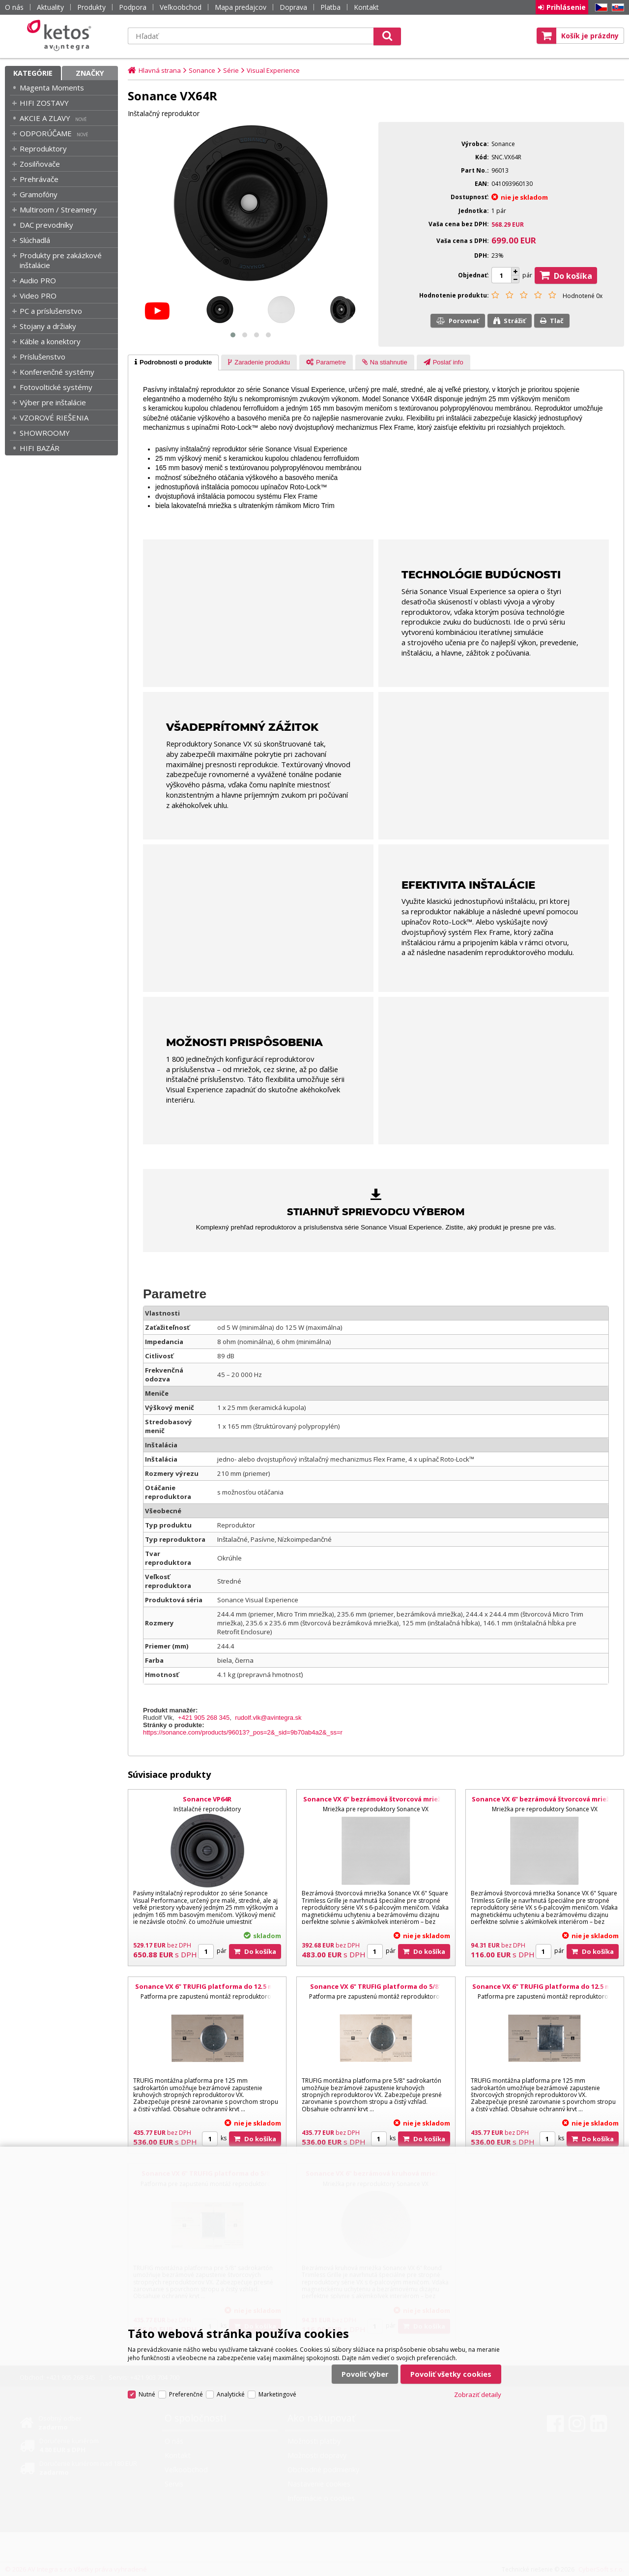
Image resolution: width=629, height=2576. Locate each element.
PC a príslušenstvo (51, 311)
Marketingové (277, 2394)
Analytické (231, 2394)
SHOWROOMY (45, 433)
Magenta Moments (52, 87)
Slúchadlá (35, 240)
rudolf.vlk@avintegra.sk (268, 1717)
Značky (90, 73)
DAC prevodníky (46, 225)
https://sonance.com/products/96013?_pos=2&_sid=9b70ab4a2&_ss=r (243, 1732)
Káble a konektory (50, 341)
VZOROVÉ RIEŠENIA (54, 417)
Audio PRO (38, 280)
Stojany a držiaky (48, 326)
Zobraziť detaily (477, 2394)
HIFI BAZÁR (39, 448)
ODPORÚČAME (46, 133)
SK (616, 7)
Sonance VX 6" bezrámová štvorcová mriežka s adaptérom (544, 1803)
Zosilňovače (40, 164)
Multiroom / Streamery (58, 209)
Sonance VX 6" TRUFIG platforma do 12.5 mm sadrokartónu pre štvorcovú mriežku (544, 1991)
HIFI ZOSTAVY (44, 103)
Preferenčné (186, 2394)
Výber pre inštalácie (53, 402)
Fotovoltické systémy (56, 387)
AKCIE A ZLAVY (45, 118)
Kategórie (33, 73)
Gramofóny (38, 194)
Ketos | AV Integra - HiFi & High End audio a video (61, 35)
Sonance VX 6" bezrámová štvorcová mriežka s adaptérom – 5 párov (376, 1803)
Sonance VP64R (207, 1799)
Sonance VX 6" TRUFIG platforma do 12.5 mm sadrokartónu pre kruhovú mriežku (207, 1991)
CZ (599, 7)
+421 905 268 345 (203, 1717)
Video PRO (38, 295)
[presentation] (173, 362)
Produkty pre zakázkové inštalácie (61, 260)
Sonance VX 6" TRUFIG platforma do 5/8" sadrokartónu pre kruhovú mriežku (375, 1991)
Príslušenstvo (42, 356)
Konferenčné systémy (57, 372)
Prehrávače (39, 179)
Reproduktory (43, 148)
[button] (233, 335)
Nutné (147, 2394)
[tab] (173, 362)
